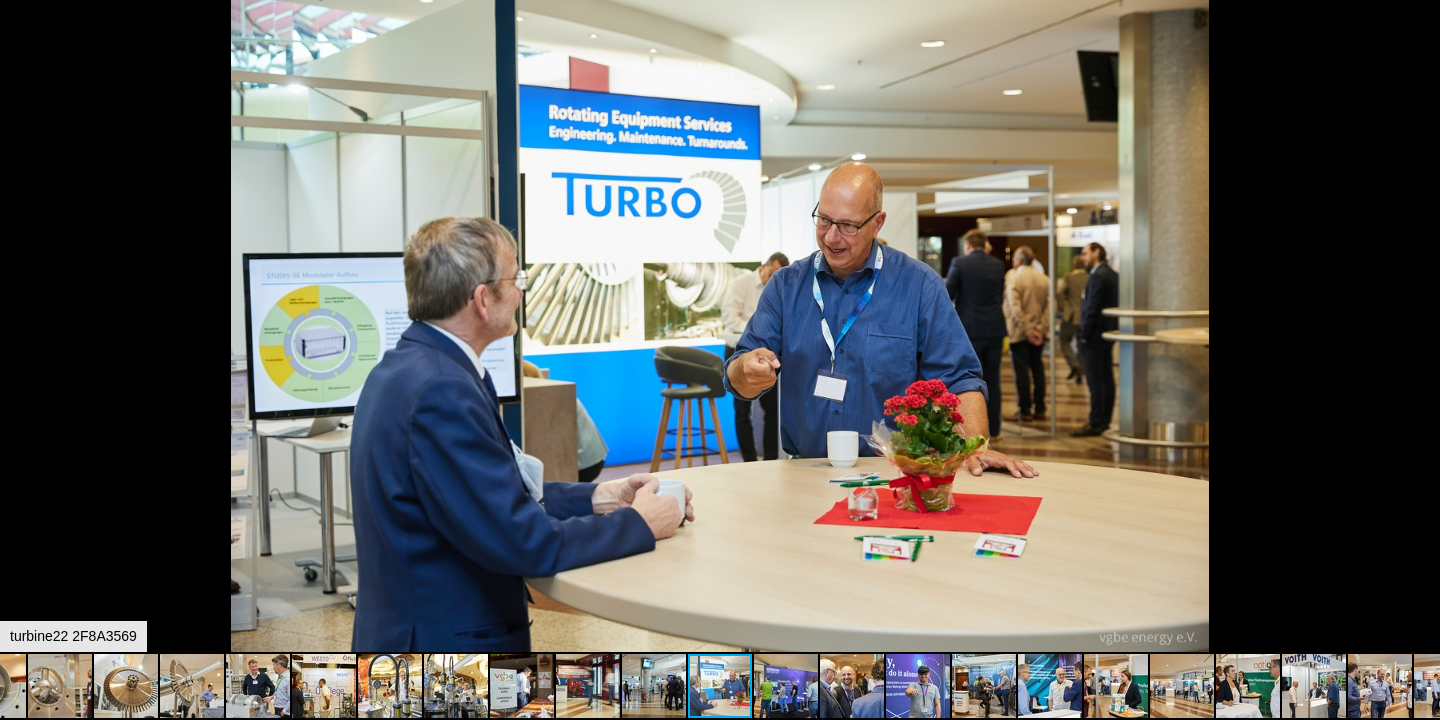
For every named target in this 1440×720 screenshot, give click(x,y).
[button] (1422, 52)
